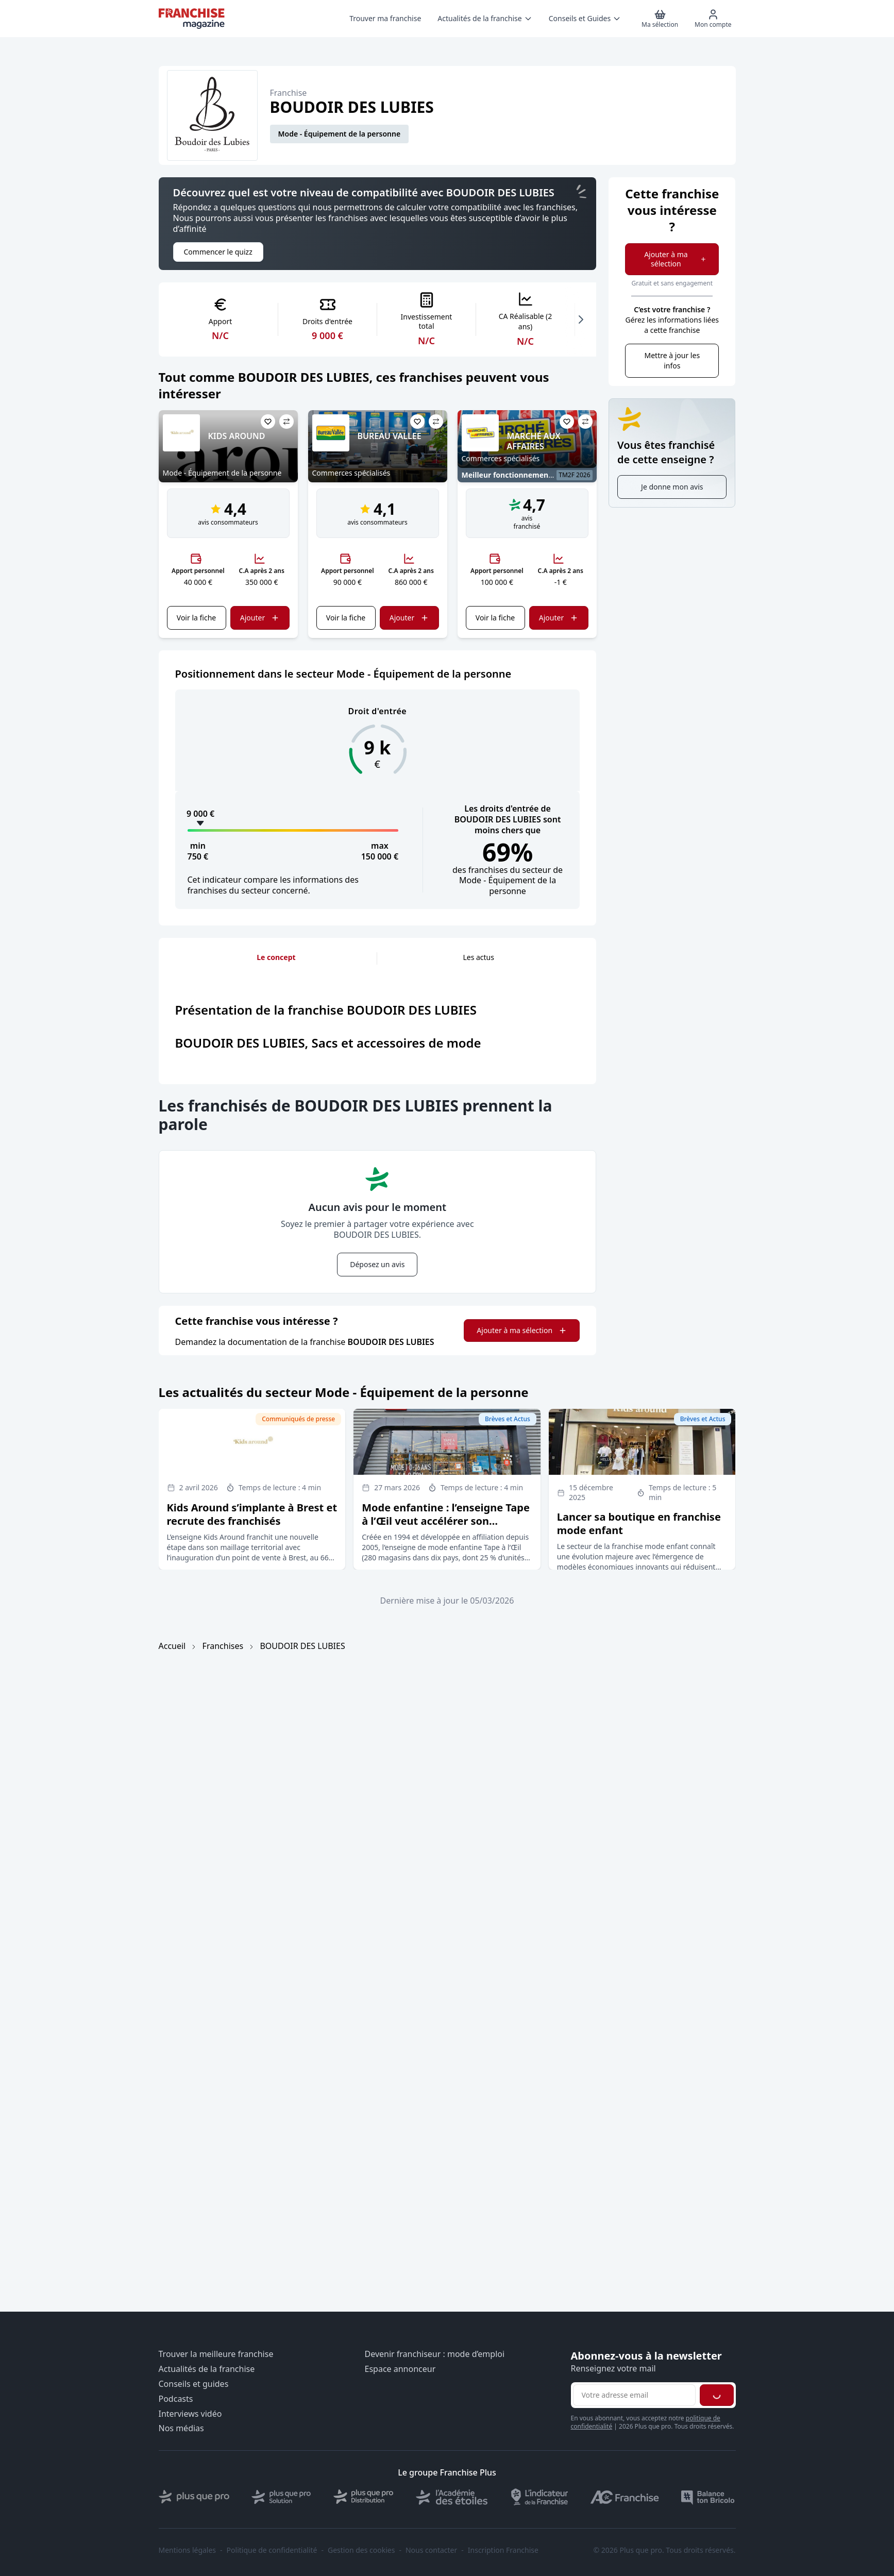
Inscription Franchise (503, 2550)
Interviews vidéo (190, 2414)
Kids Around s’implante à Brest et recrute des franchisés (252, 1514)
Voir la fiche (196, 617)
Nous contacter (431, 2550)
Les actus (478, 957)
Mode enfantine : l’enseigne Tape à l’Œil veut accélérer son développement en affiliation (446, 1521)
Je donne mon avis (672, 487)
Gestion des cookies (361, 2550)
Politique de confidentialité (272, 2550)
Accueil (172, 1646)
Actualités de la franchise (207, 2369)
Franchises (223, 1646)
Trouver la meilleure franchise (216, 2354)
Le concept (276, 957)
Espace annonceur (400, 2369)
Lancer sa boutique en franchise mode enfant (639, 1523)
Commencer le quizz (218, 252)
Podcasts (176, 2399)
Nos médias (181, 2428)
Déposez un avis (377, 1264)
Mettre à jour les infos (672, 360)
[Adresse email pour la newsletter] (634, 2395)
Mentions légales (187, 2550)
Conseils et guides (194, 2384)
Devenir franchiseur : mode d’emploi (435, 2354)
